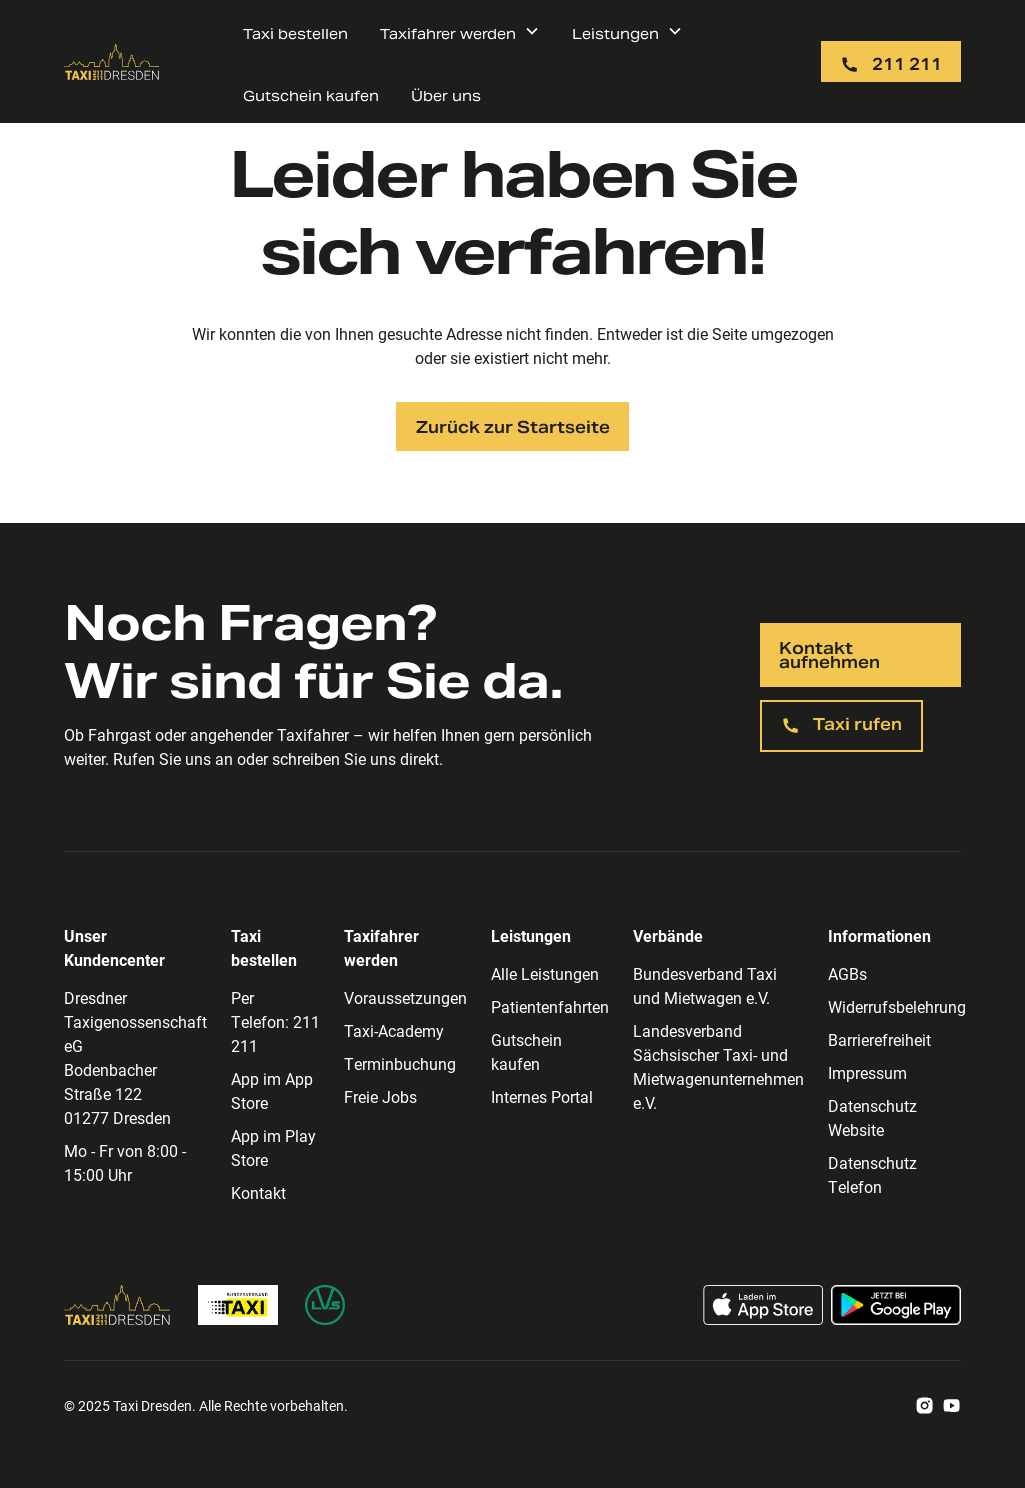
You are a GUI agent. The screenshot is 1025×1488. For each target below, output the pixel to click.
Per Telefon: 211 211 (275, 1021)
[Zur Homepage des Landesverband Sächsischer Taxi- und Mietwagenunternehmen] (325, 1305)
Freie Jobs (380, 1096)
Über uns (446, 96)
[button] (460, 31)
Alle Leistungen (545, 973)
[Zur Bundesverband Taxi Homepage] (238, 1305)
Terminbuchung (400, 1063)
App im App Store (272, 1090)
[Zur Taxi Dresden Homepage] (117, 1305)
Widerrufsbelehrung (897, 1006)
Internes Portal (542, 1096)
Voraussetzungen (405, 997)
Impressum (867, 1072)
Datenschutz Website (872, 1117)
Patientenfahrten (550, 1006)
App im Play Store (273, 1147)
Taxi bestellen (295, 34)
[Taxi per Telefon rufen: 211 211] (891, 62)
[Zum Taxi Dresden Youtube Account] (951, 1406)
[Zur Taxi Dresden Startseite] (112, 62)
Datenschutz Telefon (872, 1174)
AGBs (847, 973)
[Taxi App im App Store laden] (763, 1305)
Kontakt (258, 1192)
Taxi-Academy (394, 1030)
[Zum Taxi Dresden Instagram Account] (924, 1406)
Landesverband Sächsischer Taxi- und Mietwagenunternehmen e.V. (718, 1066)
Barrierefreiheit (879, 1039)
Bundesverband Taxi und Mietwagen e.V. (705, 985)
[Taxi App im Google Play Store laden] (896, 1305)
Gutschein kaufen (311, 96)
